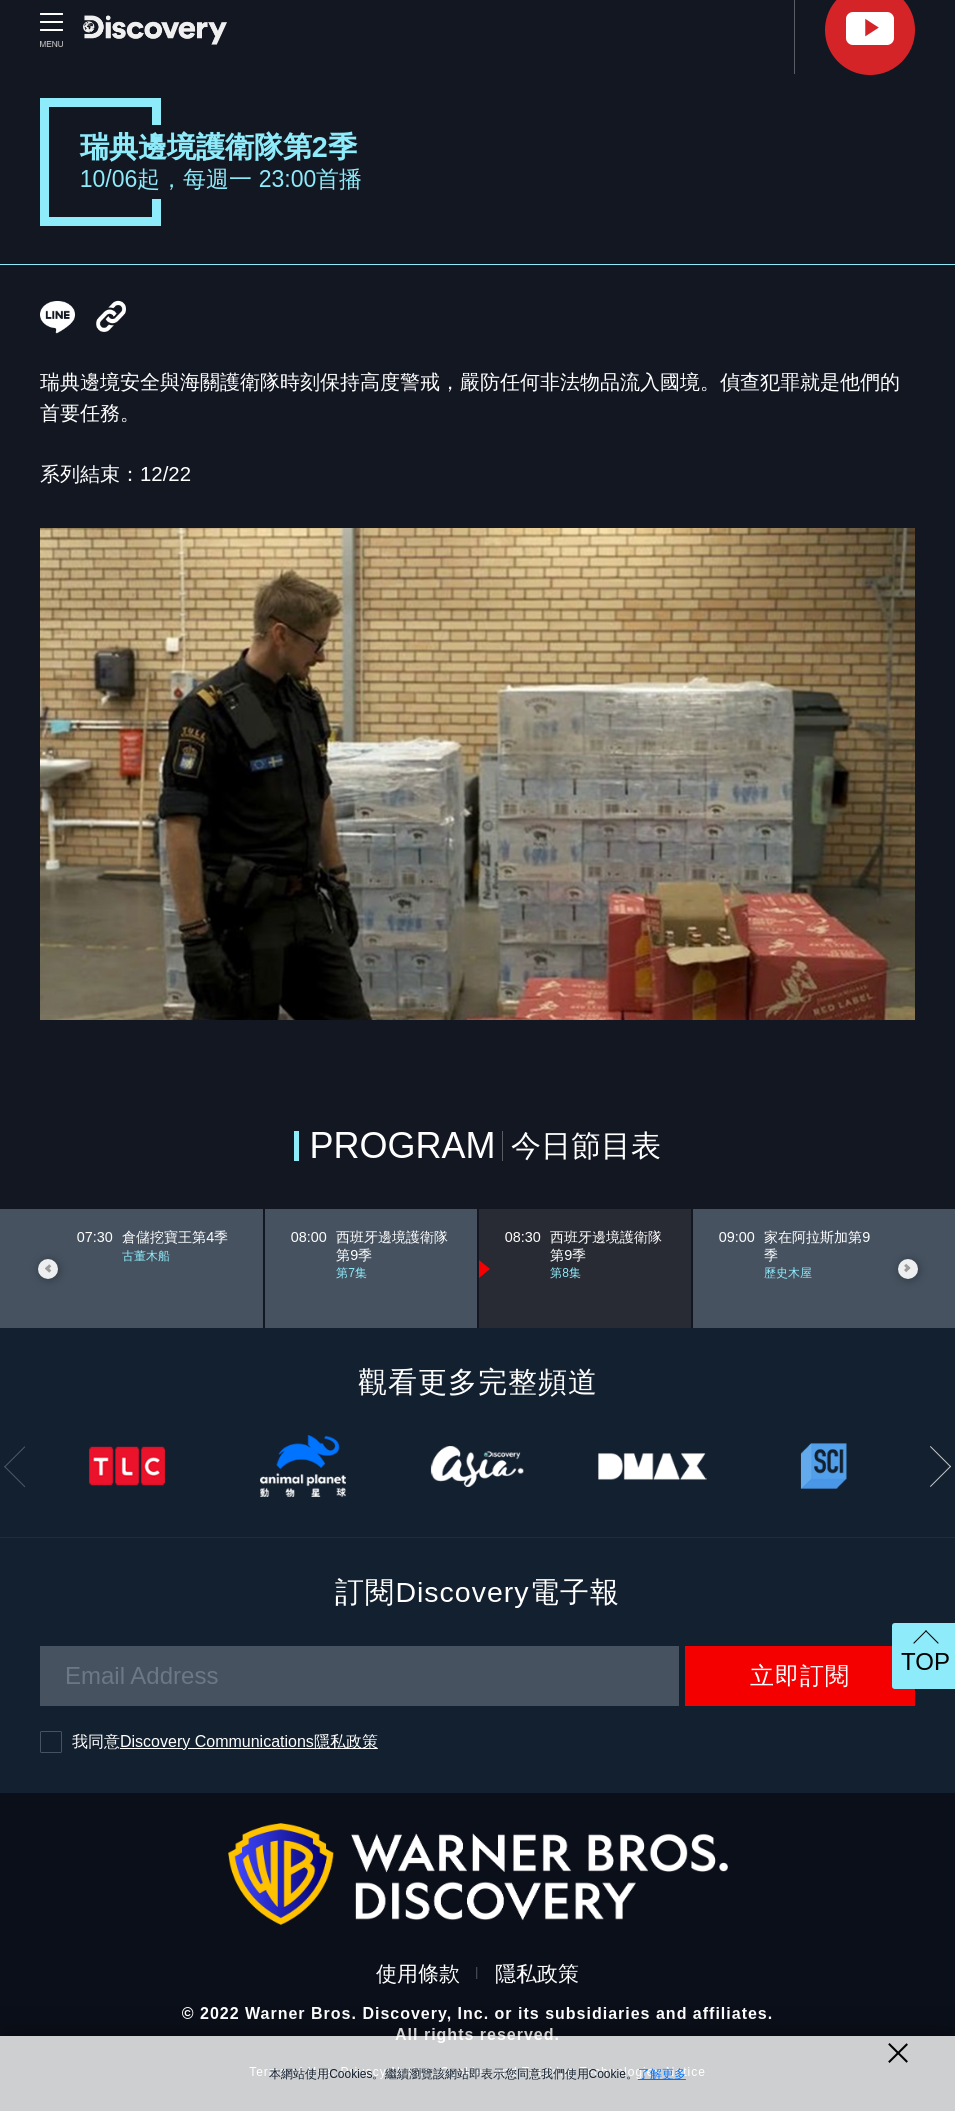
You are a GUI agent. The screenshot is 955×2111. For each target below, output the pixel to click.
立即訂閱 (800, 1675)
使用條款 (418, 1973)
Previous (48, 1269)
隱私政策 (537, 1973)
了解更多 (662, 2074)
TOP (925, 1661)
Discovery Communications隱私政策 (249, 1741)
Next (908, 1269)
